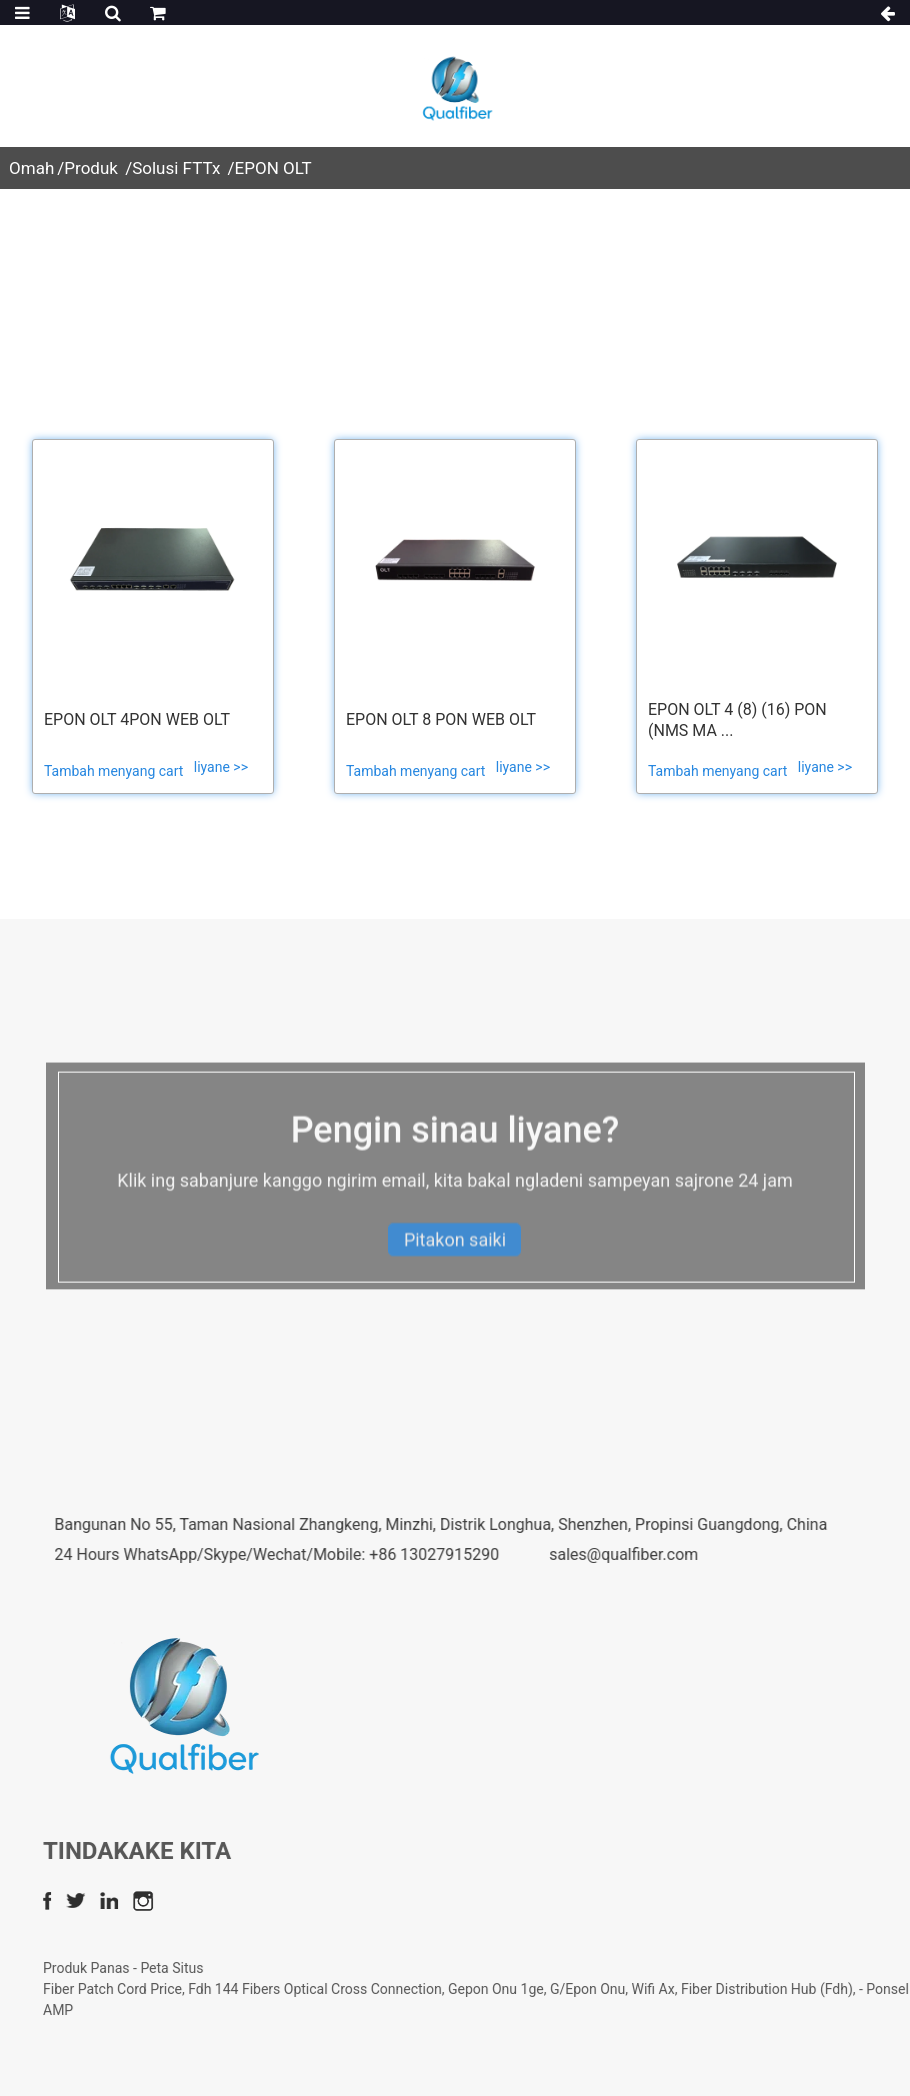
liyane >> (221, 767)
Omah (31, 168)
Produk (91, 168)
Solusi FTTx (176, 168)
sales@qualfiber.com (773, 1554)
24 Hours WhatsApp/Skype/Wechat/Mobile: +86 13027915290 (427, 1554)
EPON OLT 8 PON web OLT (441, 719)
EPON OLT (273, 168)
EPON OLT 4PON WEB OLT (137, 719)
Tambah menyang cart (115, 771)
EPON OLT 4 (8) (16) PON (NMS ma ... (737, 720)
